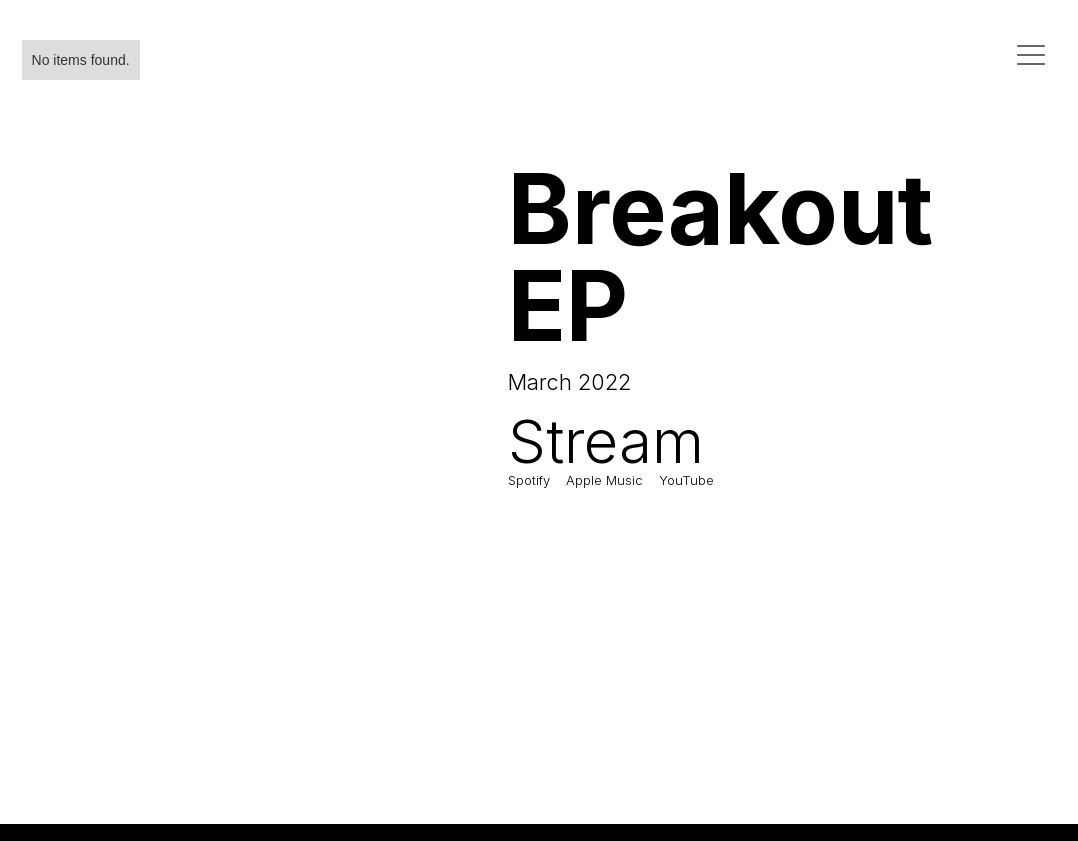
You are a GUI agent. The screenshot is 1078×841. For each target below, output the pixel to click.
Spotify (529, 480)
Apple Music (604, 480)
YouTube (686, 480)
